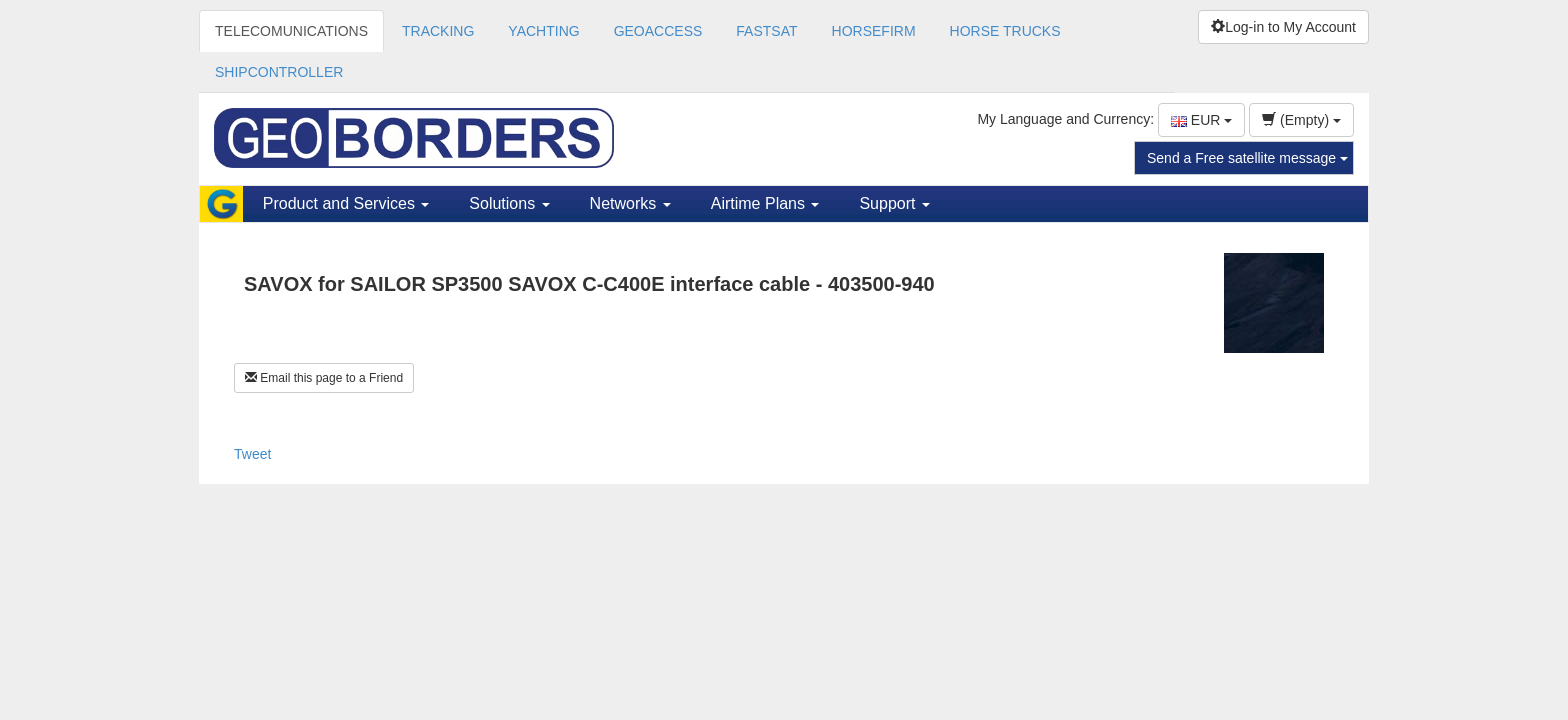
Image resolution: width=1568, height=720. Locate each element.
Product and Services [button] (346, 203)
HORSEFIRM (874, 31)
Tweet (252, 454)
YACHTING (543, 31)
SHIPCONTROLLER (279, 72)
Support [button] (894, 203)
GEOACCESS (658, 31)
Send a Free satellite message (1247, 158)
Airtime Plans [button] (765, 203)
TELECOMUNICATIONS (291, 31)
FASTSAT (766, 31)
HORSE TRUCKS (1005, 31)
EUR (1201, 120)
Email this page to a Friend (324, 378)
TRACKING (438, 31)
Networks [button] (630, 203)
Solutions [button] (509, 203)
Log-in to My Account (1283, 27)
